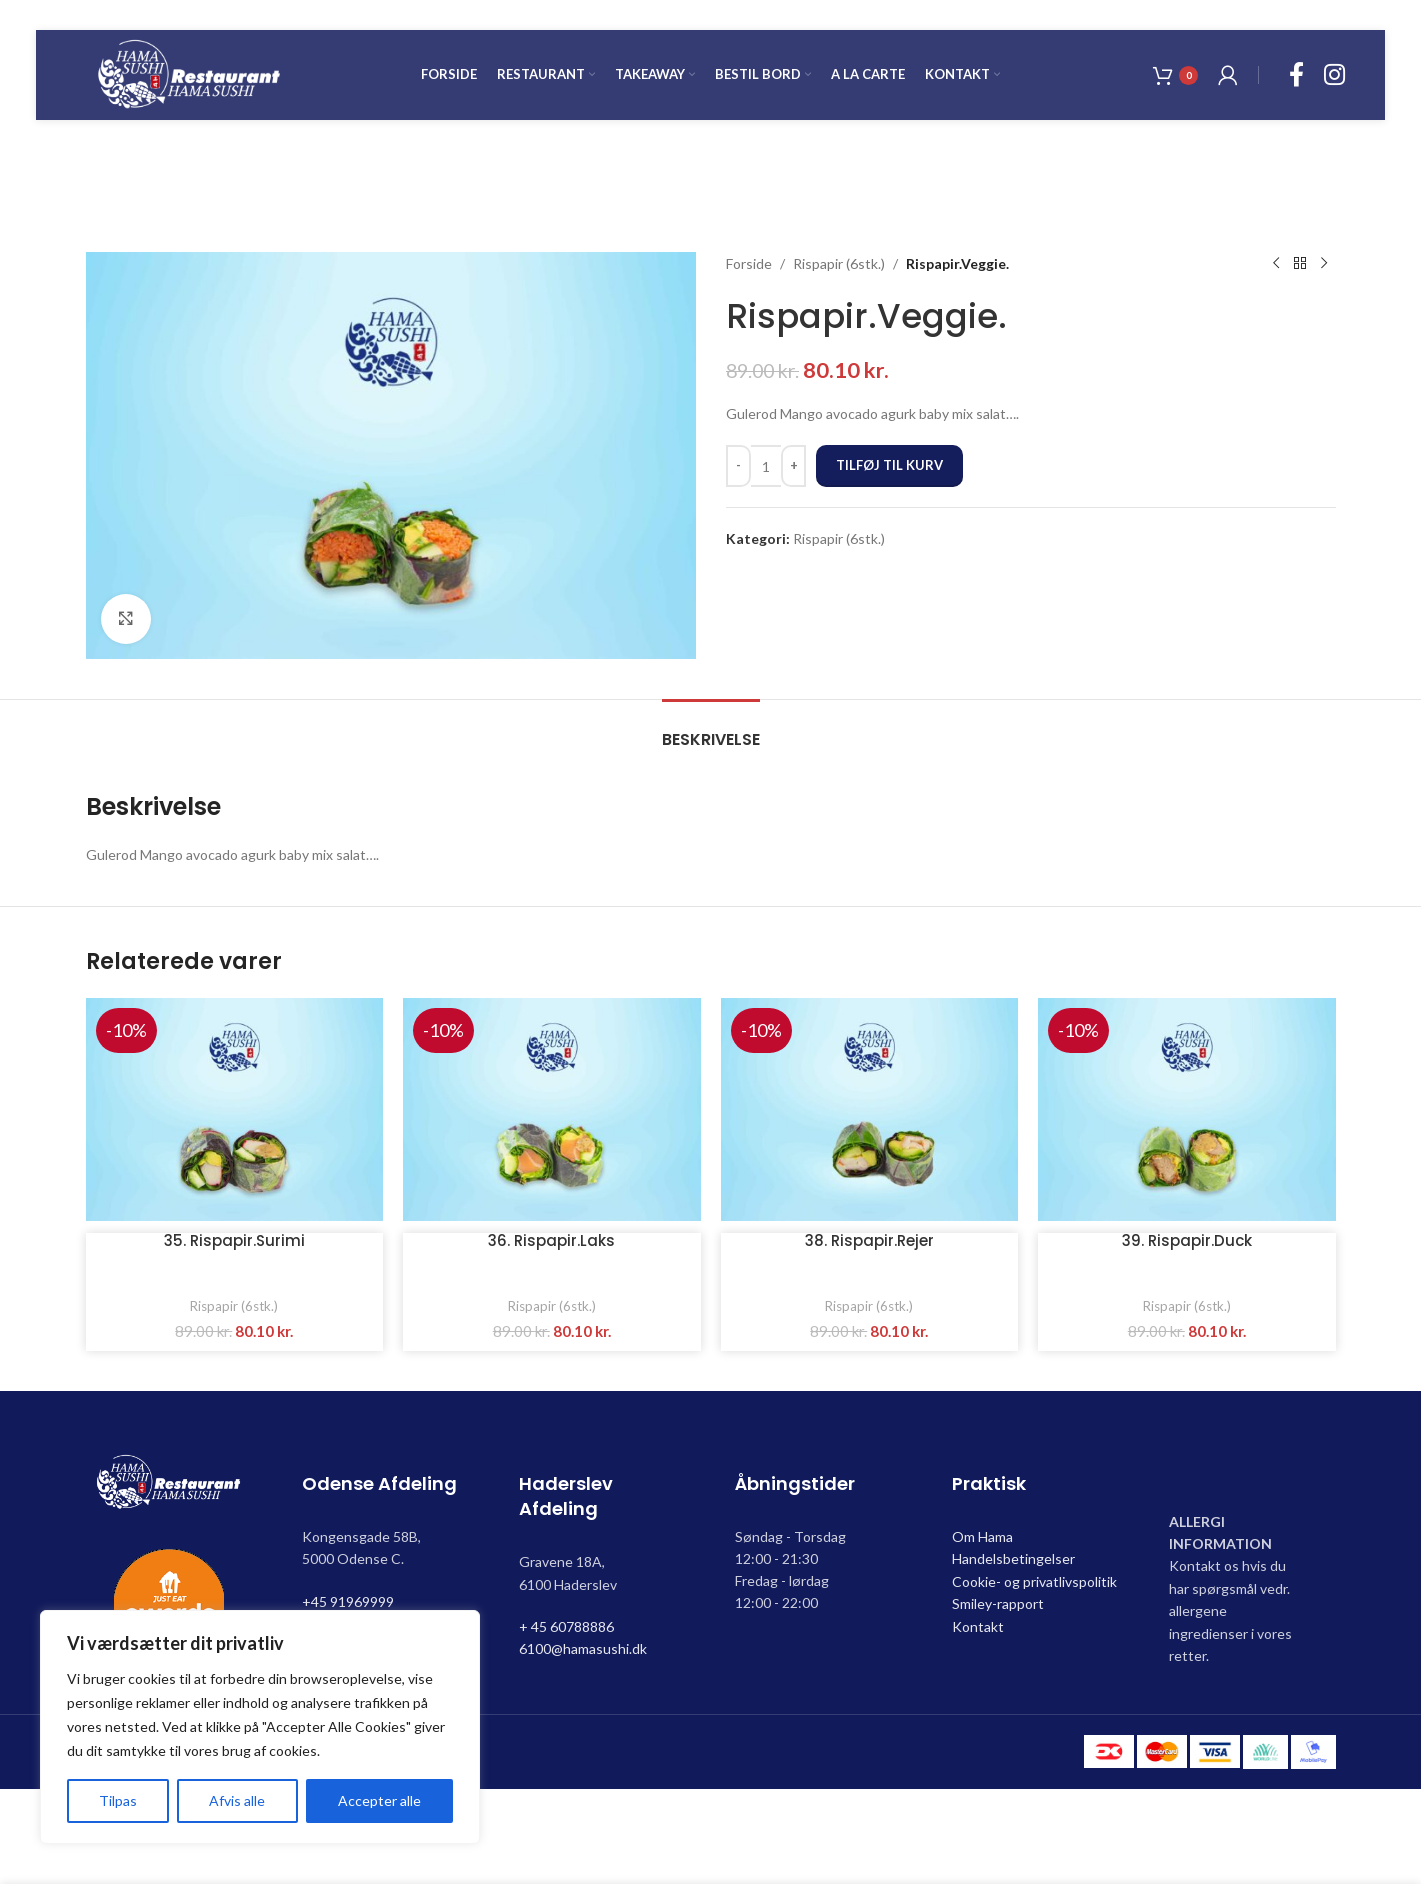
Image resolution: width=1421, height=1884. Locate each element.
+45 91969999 (348, 1601)
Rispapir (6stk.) (839, 263)
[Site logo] (189, 73)
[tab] (711, 729)
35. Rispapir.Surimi (234, 1240)
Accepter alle (379, 1800)
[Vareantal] (766, 466)
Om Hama (982, 1536)
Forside (749, 263)
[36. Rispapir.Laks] (552, 1109)
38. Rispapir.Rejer (869, 1240)
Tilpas (118, 1800)
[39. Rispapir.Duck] (1187, 1109)
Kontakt (978, 1626)
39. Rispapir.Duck (1187, 1240)
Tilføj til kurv (889, 465)
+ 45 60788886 (566, 1626)
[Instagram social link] (1334, 75)
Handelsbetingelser (1013, 1558)
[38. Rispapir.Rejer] (870, 1109)
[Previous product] (1276, 264)
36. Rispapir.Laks (551, 1240)
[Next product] (1324, 264)
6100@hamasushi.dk (583, 1648)
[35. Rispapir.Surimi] (235, 1109)
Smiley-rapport (998, 1603)
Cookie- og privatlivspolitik (1034, 1581)
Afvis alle (237, 1800)
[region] (260, 1727)
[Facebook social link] (1296, 75)
